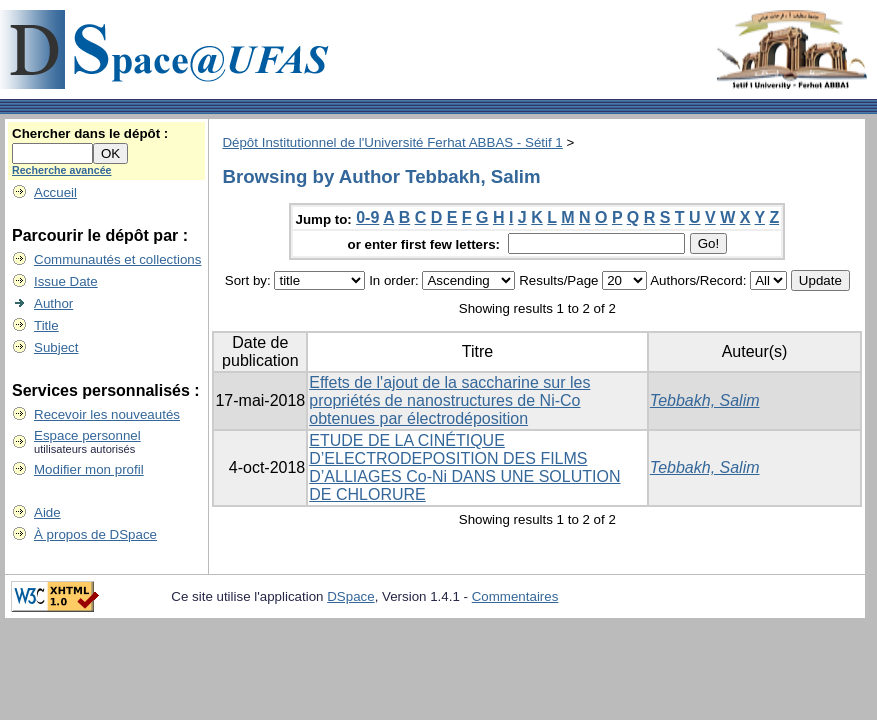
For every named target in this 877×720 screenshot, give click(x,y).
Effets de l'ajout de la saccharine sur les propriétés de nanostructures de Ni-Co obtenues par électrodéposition (449, 400)
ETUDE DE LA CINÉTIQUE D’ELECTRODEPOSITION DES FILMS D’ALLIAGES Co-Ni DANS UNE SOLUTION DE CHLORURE (464, 467)
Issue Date (66, 281)
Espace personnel (87, 435)
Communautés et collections (117, 259)
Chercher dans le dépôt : (90, 133)
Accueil (55, 192)
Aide (47, 512)
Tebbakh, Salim (705, 400)
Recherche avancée (62, 170)
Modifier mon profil (89, 469)
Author (53, 303)
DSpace (350, 596)
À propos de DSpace (95, 534)
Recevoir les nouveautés (107, 414)
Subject (56, 347)
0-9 (367, 217)
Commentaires (515, 596)
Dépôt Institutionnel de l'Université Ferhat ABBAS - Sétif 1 (392, 142)
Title (46, 325)
